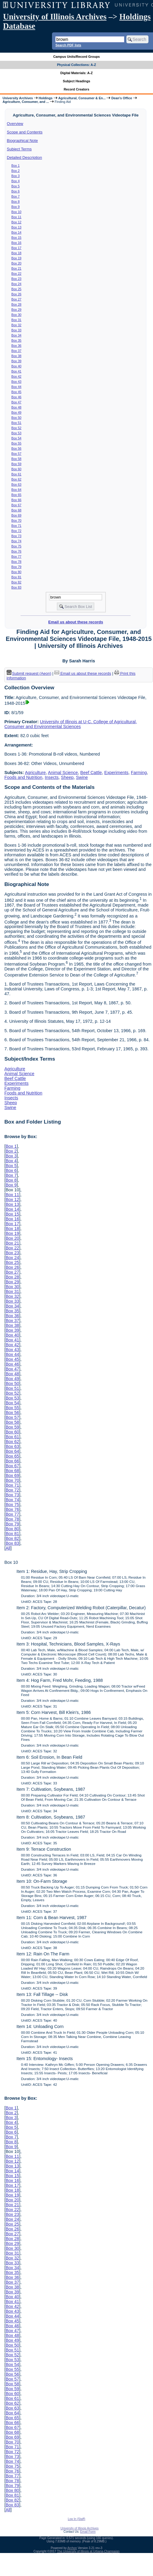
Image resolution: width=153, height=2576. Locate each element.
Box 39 (16, 361)
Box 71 (16, 525)
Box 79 (16, 567)
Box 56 (16, 448)
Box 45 (16, 392)
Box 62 (16, 479)
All (7, 1548)
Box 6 (15, 191)
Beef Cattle (91, 772)
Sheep (67, 777)
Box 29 (16, 309)
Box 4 (15, 181)
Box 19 (16, 258)
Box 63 (16, 484)
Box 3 (15, 176)
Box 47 (16, 402)
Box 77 (16, 556)
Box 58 (16, 459)
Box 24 (16, 284)
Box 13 (16, 227)
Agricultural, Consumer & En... (82, 98)
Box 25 (16, 289)
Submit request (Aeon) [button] (29, 673)
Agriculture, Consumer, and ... (25, 101)
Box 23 (16, 279)
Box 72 (16, 531)
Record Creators (77, 89)
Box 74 (16, 541)
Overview (15, 123)
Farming (139, 772)
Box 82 (16, 582)
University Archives (17, 98)
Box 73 (16, 536)
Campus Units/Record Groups (76, 56)
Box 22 (16, 273)
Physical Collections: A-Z (76, 65)
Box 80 (16, 572)
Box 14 (16, 232)
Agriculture (35, 772)
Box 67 (16, 505)
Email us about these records (75, 622)
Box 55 (16, 443)
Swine (82, 777)
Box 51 (16, 423)
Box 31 (16, 320)
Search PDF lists (68, 45)
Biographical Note (22, 140)
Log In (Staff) (76, 2519)
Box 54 (16, 438)
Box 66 (16, 500)
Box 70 (16, 520)
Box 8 (15, 201)
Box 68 (16, 510)
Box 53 (16, 433)
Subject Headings (76, 81)
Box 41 (16, 371)
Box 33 (16, 330)
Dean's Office (121, 98)
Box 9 (15, 206)
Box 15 (16, 237)
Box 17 (16, 248)
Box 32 (16, 325)
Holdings (46, 98)
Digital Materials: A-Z (76, 73)
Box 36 (16, 345)
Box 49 (16, 412)
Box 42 (16, 376)
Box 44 (16, 387)
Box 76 (16, 551)
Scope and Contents (25, 132)
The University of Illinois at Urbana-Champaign (88, 2551)
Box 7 (15, 196)
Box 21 (16, 268)
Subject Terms (19, 149)
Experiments (116, 772)
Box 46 (16, 397)
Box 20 (16, 263)
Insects (52, 777)
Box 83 (16, 587)
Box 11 (16, 217)
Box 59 (16, 464)
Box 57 (16, 453)
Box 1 (15, 165)
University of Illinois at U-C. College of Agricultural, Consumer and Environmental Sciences (70, 724)
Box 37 (16, 351)
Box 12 (16, 222)
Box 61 (16, 474)
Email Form (88, 2531)
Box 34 (16, 335)
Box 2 (15, 170)
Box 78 (16, 561)
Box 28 (16, 304)
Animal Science (63, 772)
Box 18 (16, 253)
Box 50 (16, 417)
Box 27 (16, 299)
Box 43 (16, 381)
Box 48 (16, 407)
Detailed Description (24, 157)
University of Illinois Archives (54, 16)
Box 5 (15, 186)
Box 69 (16, 515)
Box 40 (16, 366)
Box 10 (16, 212)
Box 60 (16, 469)
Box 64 (16, 489)
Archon (72, 2548)
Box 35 (16, 340)
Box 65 (16, 495)
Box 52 (16, 428)
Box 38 (16, 356)
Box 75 (16, 546)
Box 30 (16, 315)
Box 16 (16, 242)
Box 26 (16, 294)
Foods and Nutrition (23, 777)
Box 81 (16, 577)
